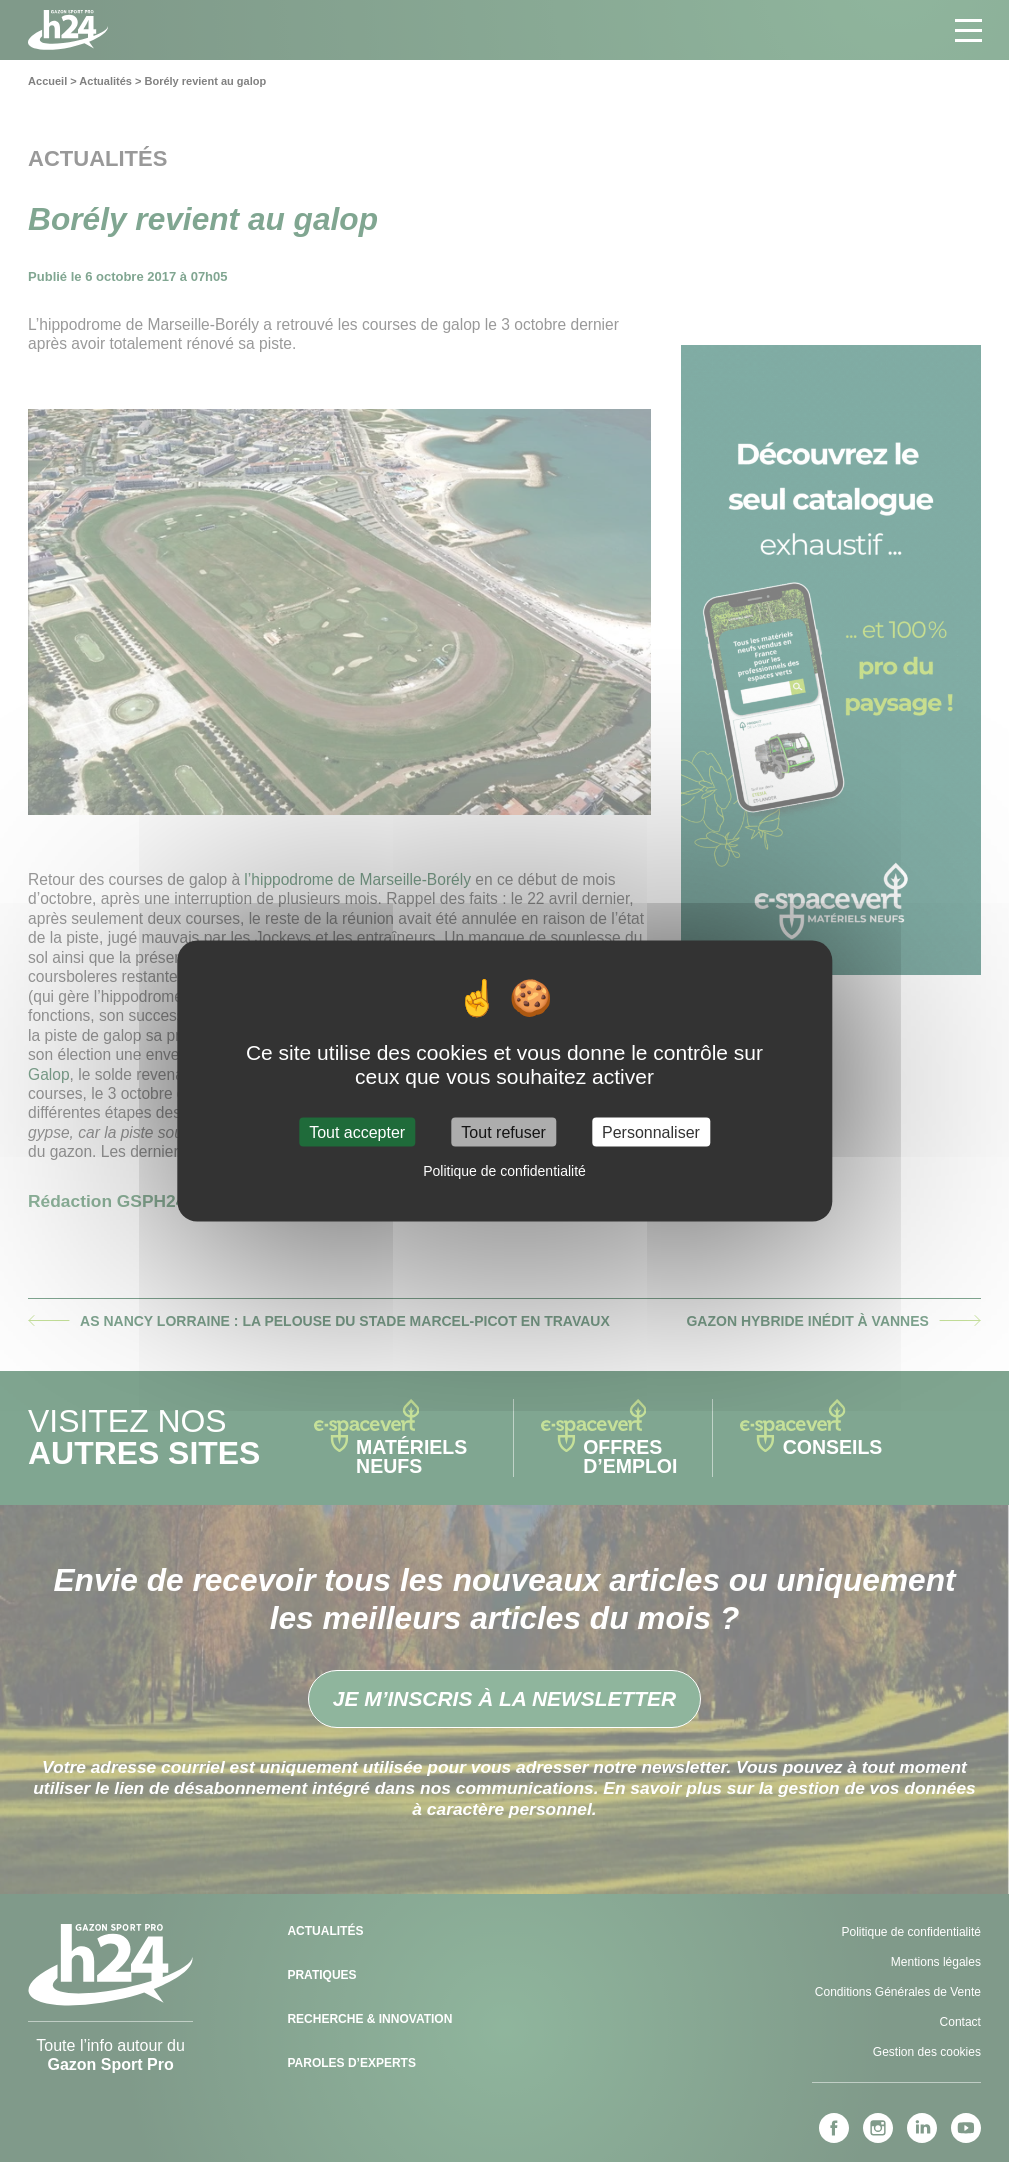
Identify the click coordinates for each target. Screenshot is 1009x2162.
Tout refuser (503, 1131)
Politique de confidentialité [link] (504, 1170)
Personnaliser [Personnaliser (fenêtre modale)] (651, 1131)
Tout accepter (357, 1131)
